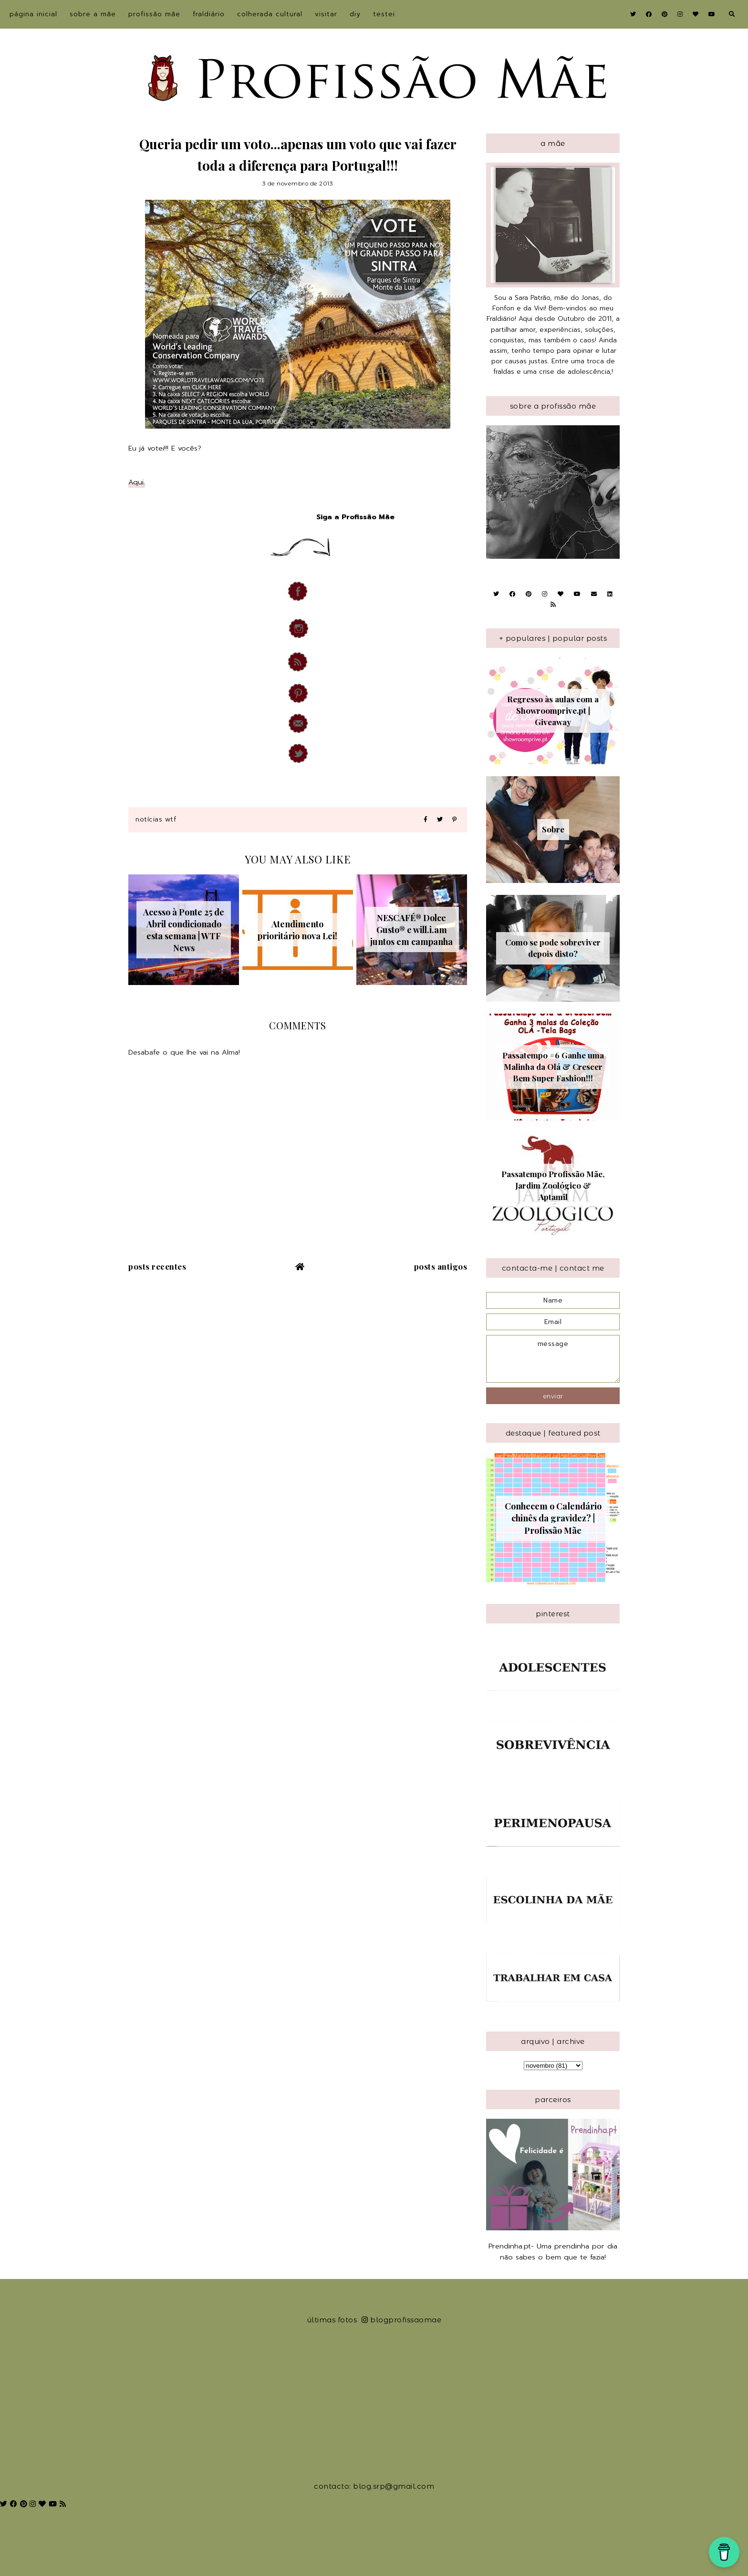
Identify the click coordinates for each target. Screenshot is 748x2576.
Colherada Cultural (269, 14)
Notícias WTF (155, 819)
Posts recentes (157, 1266)
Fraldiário (209, 14)
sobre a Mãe (93, 14)
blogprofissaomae (402, 2319)
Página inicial (33, 14)
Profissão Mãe (154, 14)
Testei (384, 14)
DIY (355, 14)
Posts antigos (441, 1266)
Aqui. (136, 482)
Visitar (326, 14)
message (553, 1359)
